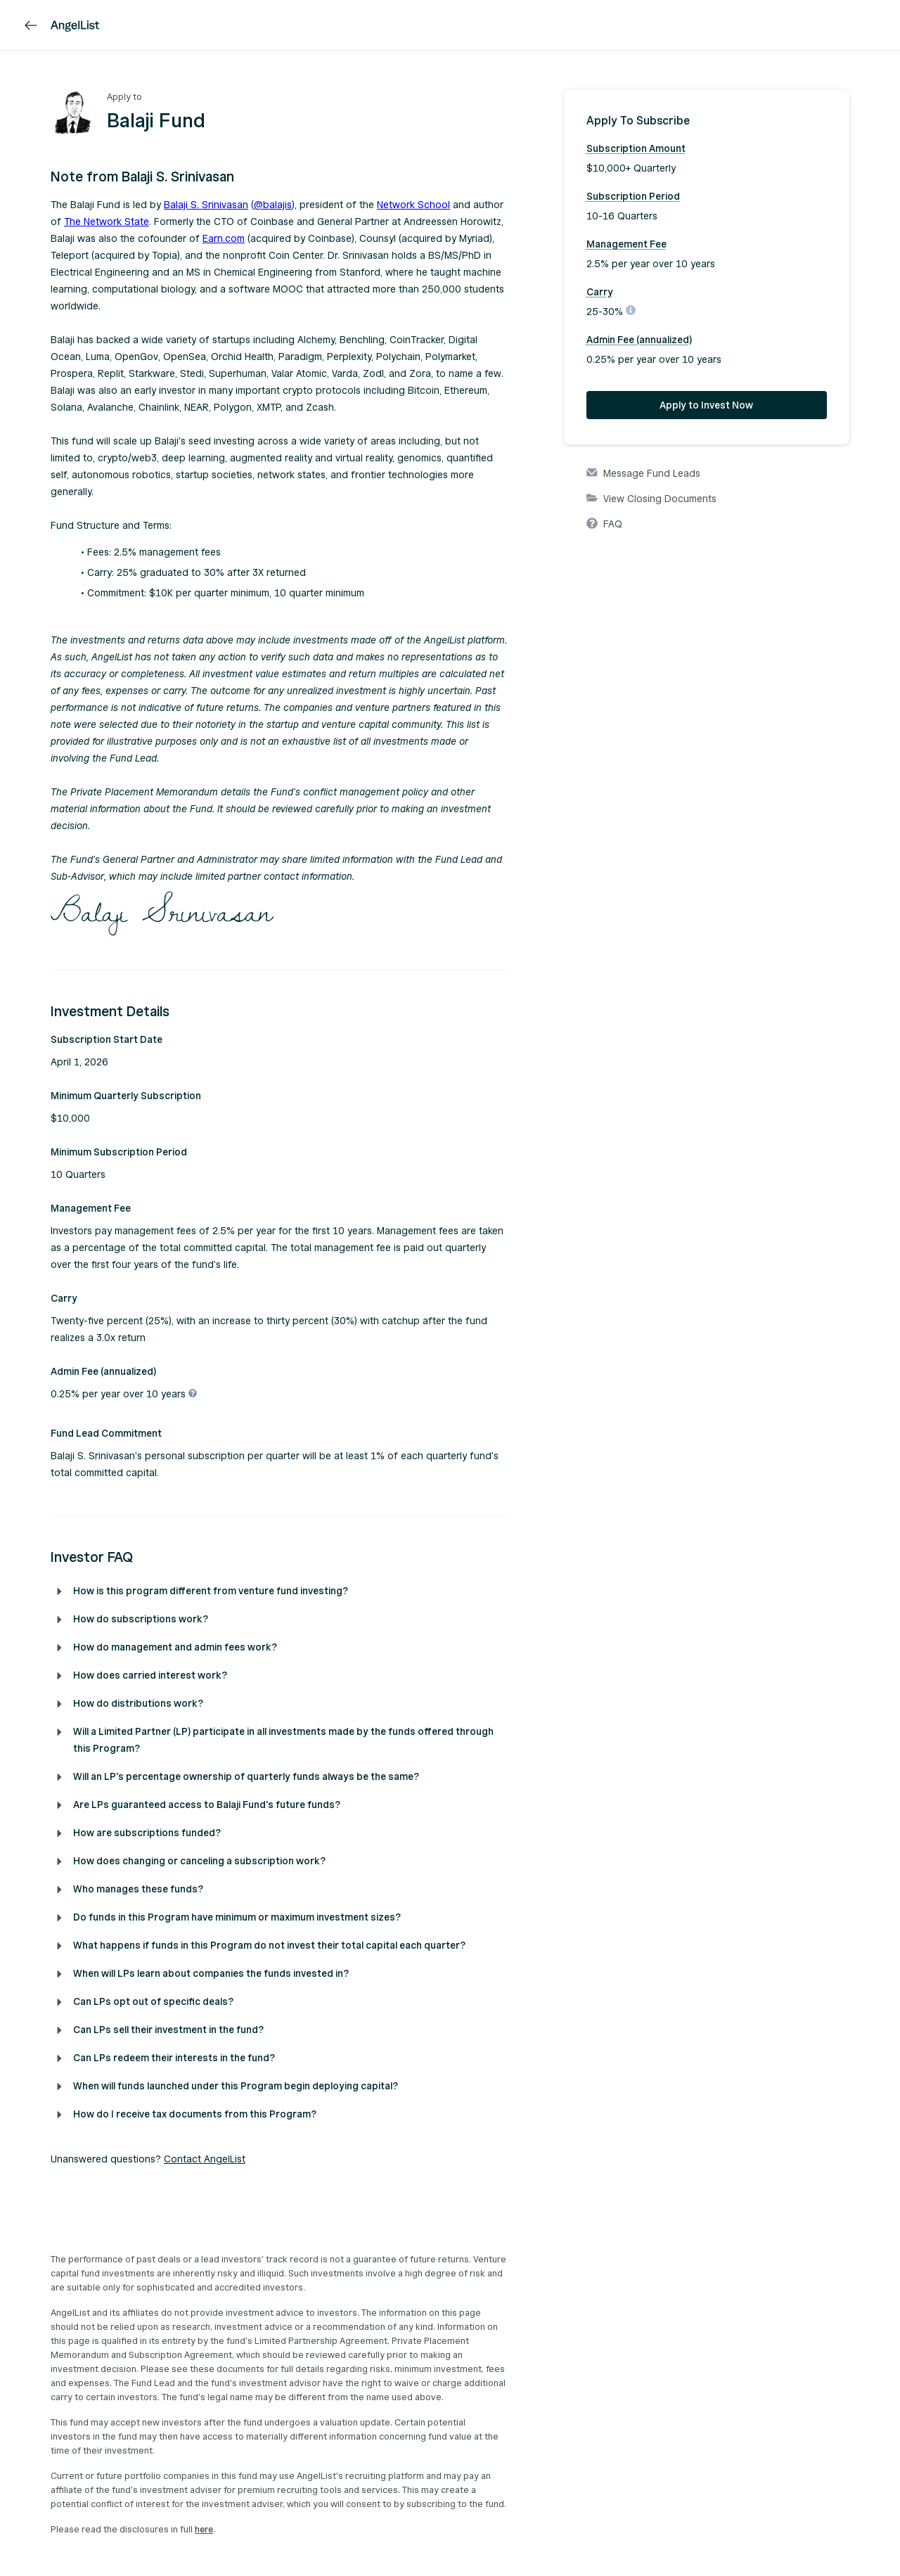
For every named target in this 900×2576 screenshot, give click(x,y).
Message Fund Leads (643, 474)
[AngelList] (75, 25)
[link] (31, 25)
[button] (279, 177)
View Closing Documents (651, 499)
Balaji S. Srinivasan (206, 205)
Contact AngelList (204, 2159)
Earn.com (223, 239)
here (204, 2529)
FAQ (604, 525)
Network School (413, 205)
